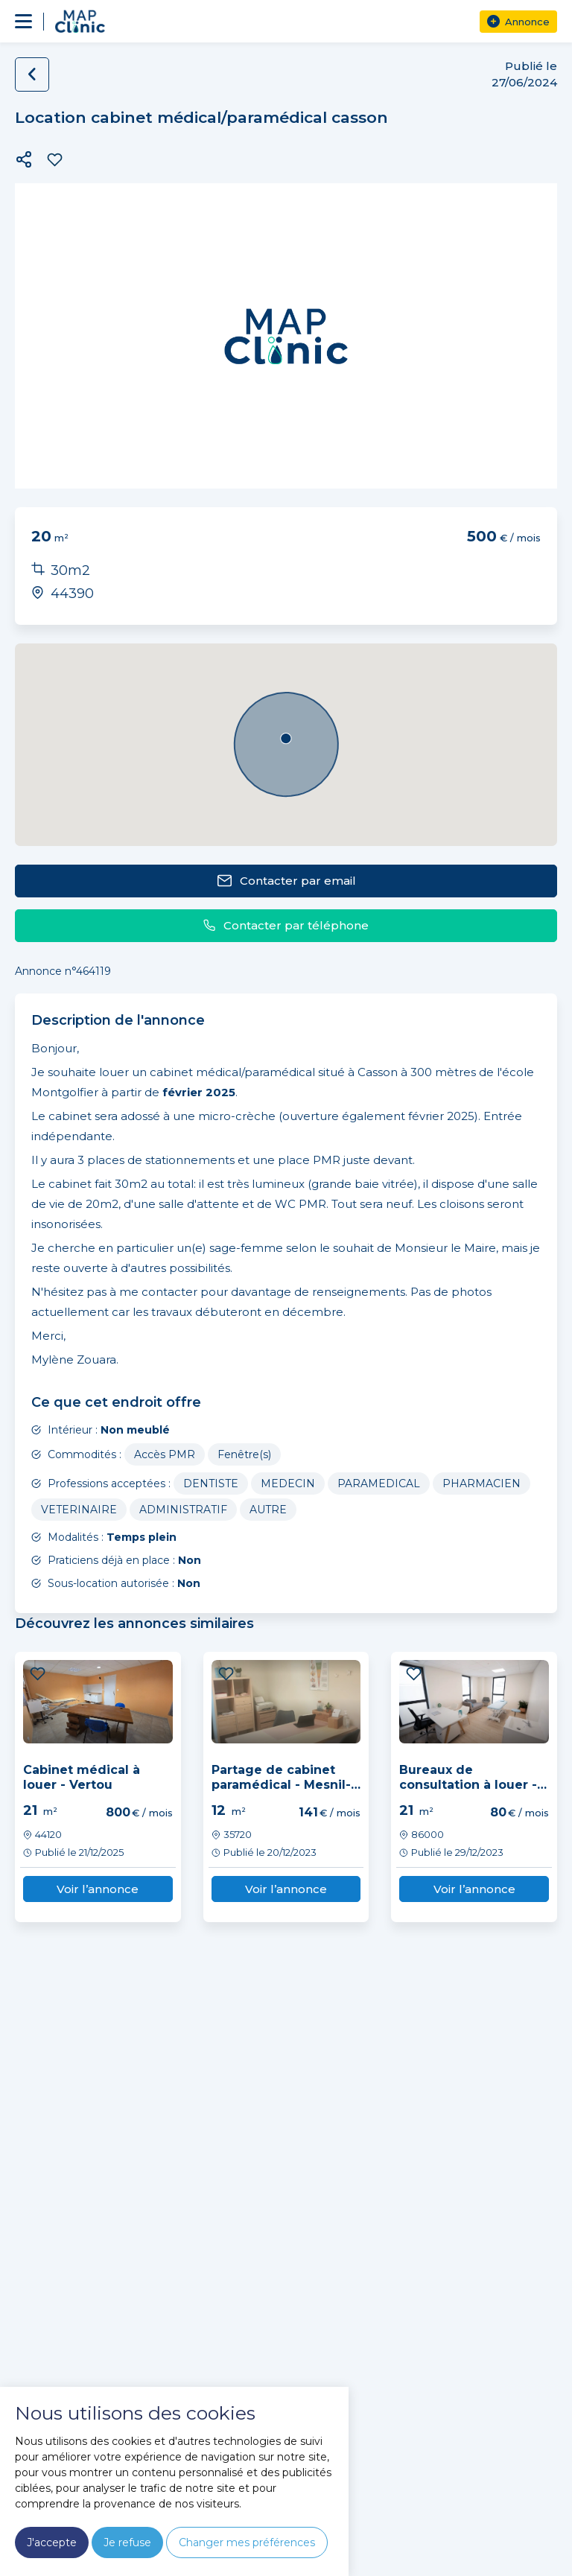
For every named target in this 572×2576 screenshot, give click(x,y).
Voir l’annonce (98, 1889)
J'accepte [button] (52, 2542)
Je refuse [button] (127, 2542)
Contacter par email (286, 880)
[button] (24, 159)
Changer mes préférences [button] (247, 2542)
